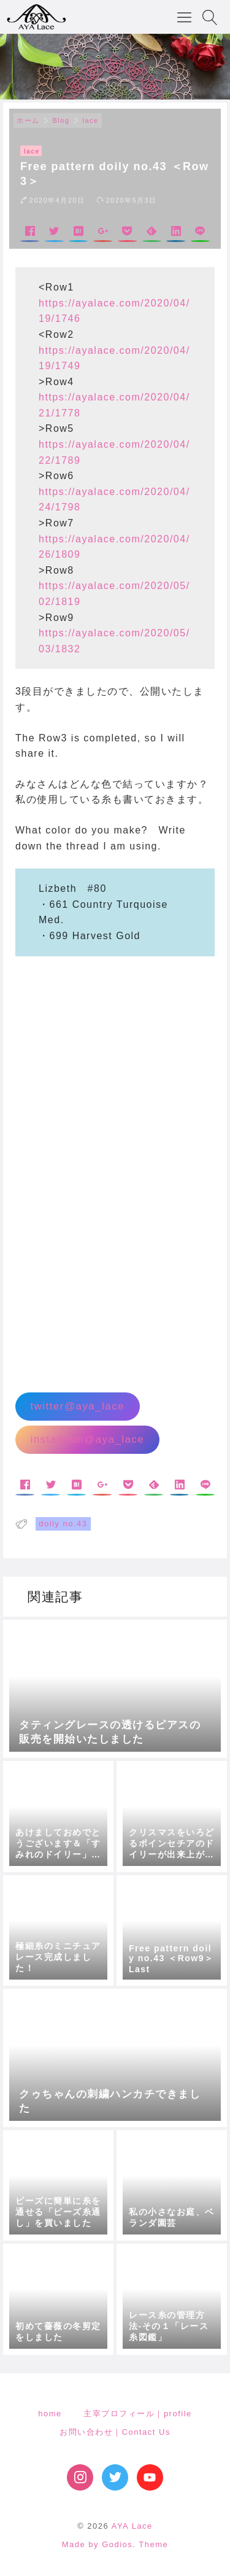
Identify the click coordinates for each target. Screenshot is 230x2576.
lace (91, 120)
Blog (61, 120)
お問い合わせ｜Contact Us (115, 2432)
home (50, 2413)
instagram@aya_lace (87, 1439)
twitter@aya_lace (77, 1406)
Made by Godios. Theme (115, 2544)
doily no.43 (63, 1523)
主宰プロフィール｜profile (137, 2413)
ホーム (28, 120)
